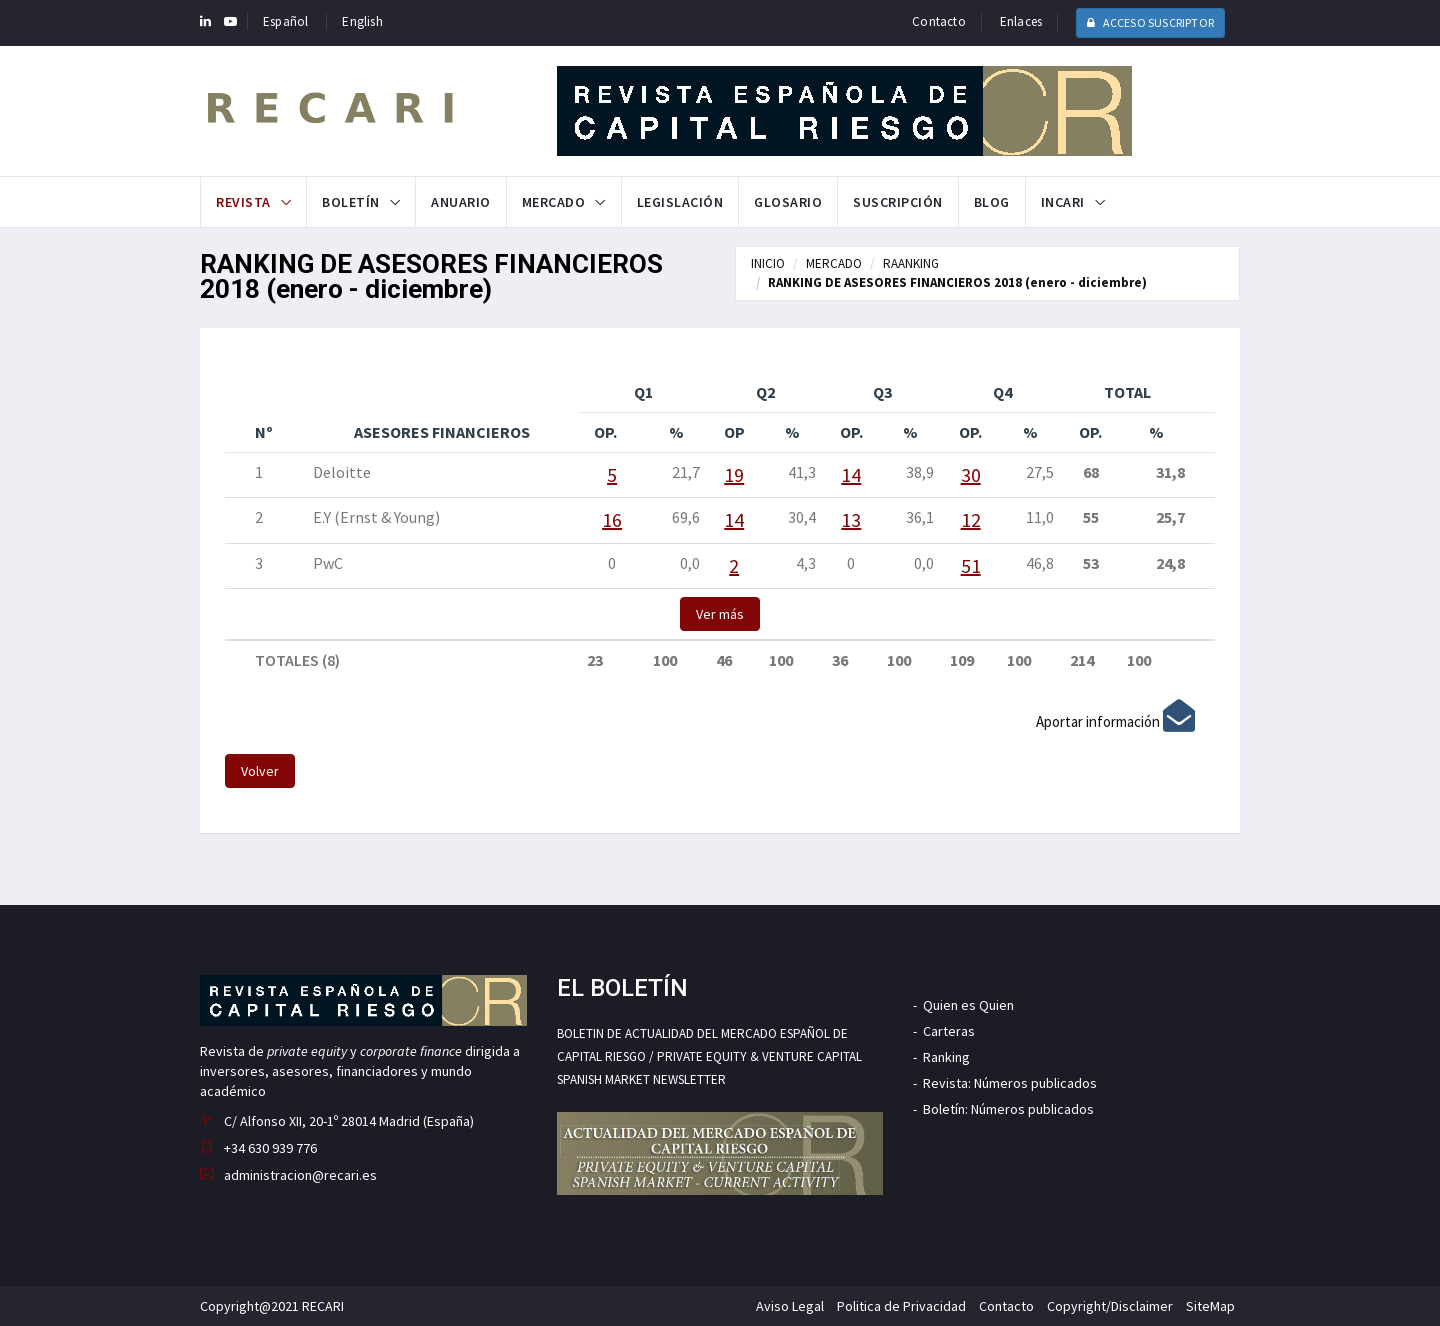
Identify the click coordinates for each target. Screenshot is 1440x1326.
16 (612, 519)
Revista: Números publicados (1010, 1083)
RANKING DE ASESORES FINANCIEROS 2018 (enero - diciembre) (957, 282)
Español (285, 21)
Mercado (554, 202)
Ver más (720, 614)
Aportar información (1115, 721)
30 (971, 474)
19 (734, 474)
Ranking (946, 1057)
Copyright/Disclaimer (1110, 1306)
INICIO (768, 263)
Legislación (680, 202)
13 (851, 519)
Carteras (949, 1031)
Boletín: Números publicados (1008, 1109)
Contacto (939, 21)
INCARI (1063, 202)
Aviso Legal (790, 1306)
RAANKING (911, 263)
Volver (260, 771)
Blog (992, 202)
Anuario (461, 202)
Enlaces (1021, 21)
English (362, 21)
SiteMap (1210, 1306)
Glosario (788, 202)
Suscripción (898, 202)
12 (971, 519)
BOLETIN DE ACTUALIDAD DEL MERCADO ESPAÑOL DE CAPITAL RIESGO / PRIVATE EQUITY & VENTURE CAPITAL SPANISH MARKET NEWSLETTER (709, 1057)
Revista (243, 202)
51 (971, 565)
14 (851, 474)
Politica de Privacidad (901, 1306)
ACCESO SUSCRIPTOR (1150, 22)
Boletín (351, 202)
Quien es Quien (968, 1005)
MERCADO (834, 263)
